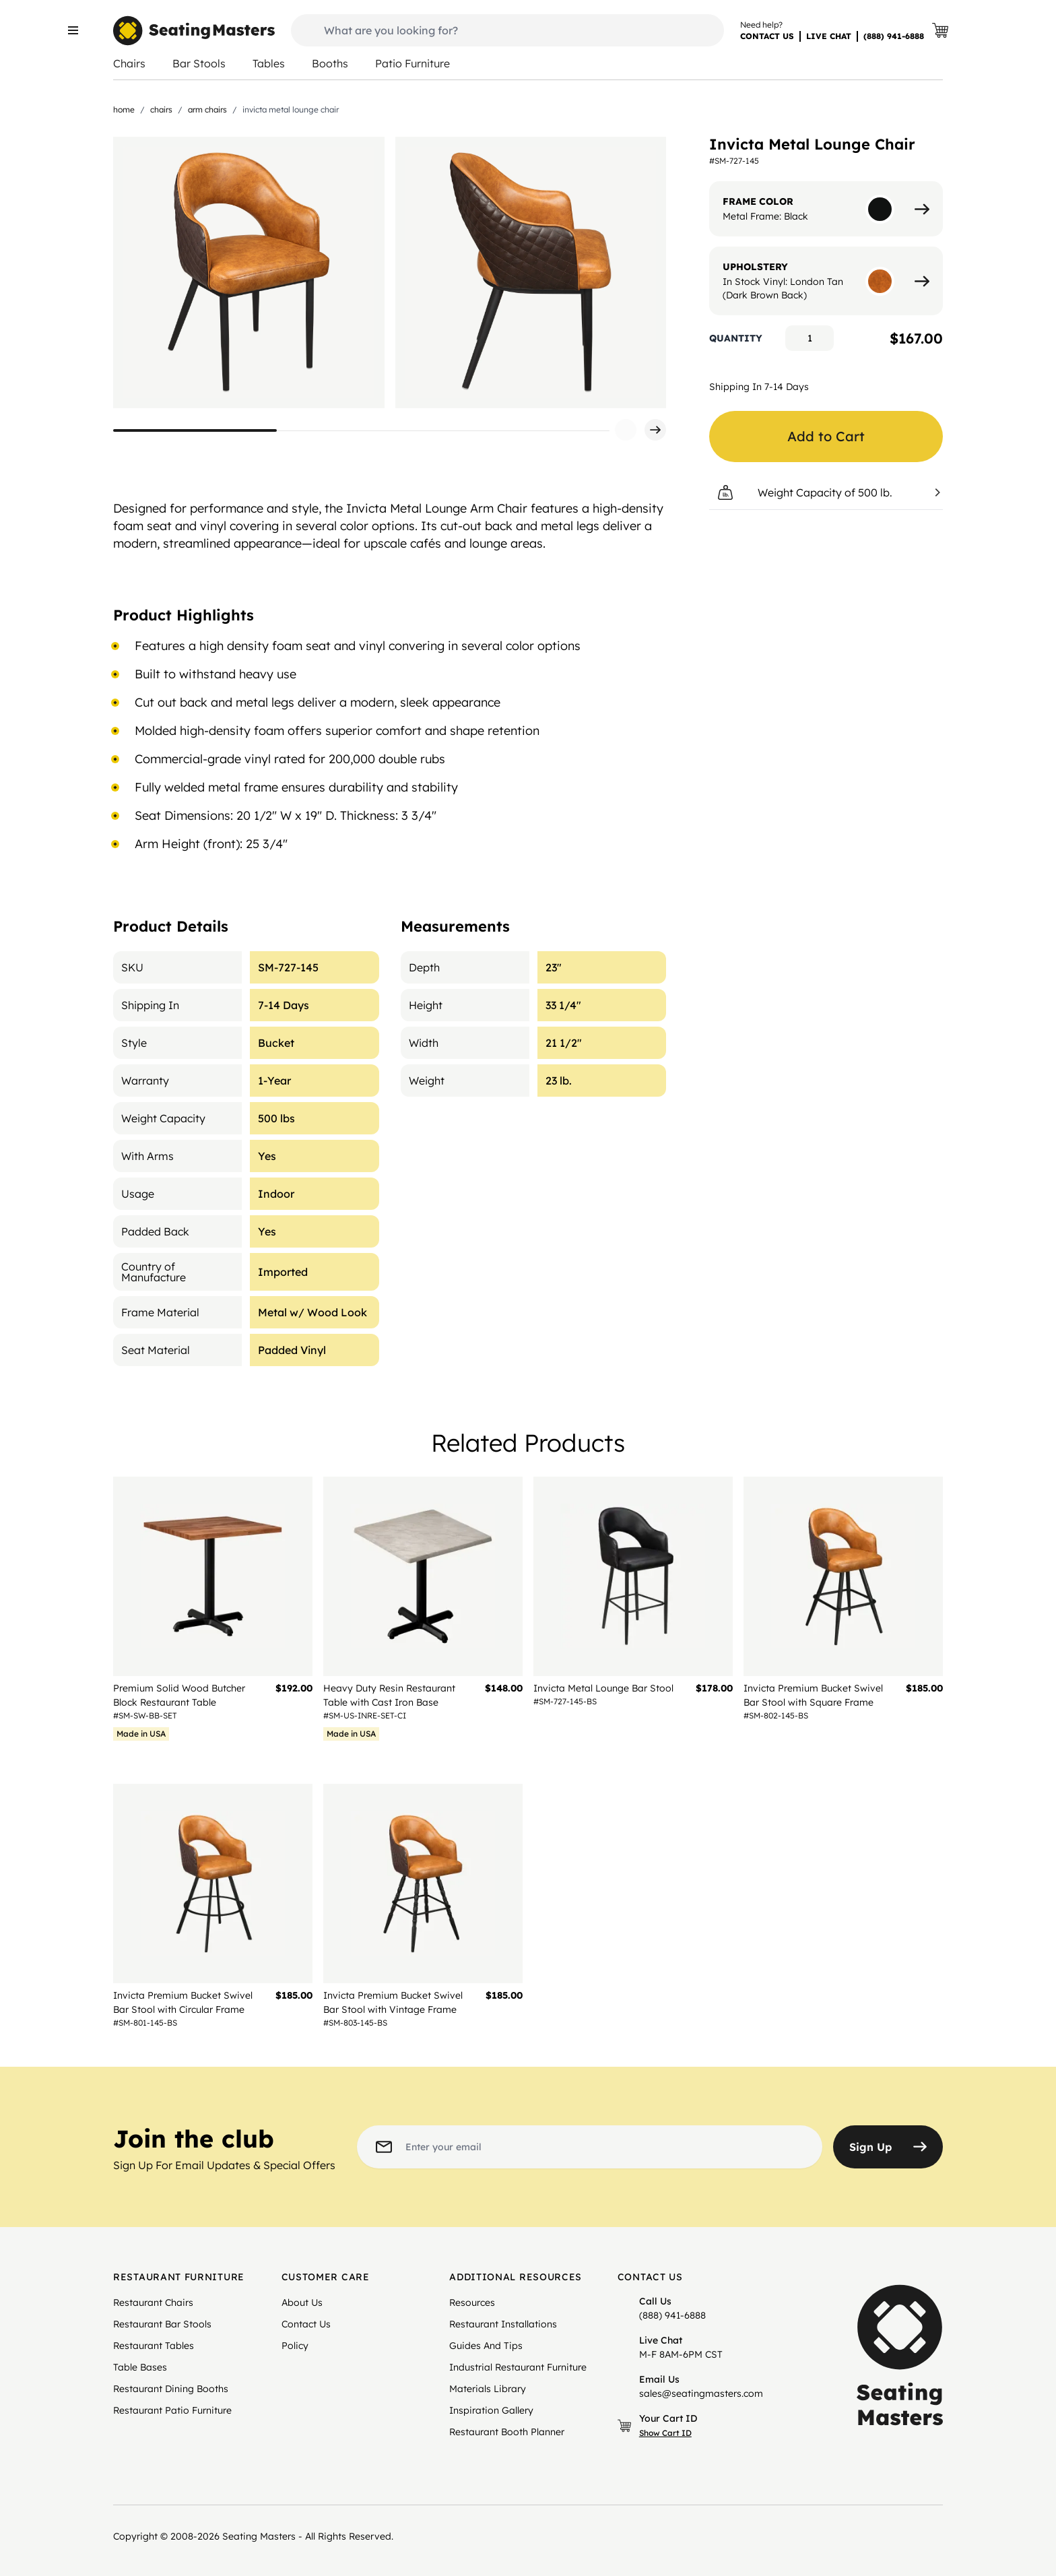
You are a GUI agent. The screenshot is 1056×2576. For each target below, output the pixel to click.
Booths (330, 63)
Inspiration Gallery (491, 2410)
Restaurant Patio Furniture (172, 2410)
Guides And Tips (486, 2346)
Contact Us (306, 2324)
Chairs (129, 63)
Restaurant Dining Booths (170, 2389)
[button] (625, 430)
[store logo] (194, 30)
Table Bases (140, 2367)
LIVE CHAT (828, 36)
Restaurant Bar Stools (162, 2324)
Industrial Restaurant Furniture (518, 2367)
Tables (269, 63)
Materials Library (487, 2389)
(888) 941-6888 (893, 36)
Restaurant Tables (153, 2346)
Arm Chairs (207, 109)
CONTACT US (767, 36)
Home (124, 109)
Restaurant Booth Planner (506, 2432)
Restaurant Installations (503, 2324)
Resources (472, 2302)
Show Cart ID (665, 2433)
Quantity (735, 338)
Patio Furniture (412, 63)
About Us (302, 2302)
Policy (295, 2346)
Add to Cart (826, 436)
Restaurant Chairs (153, 2302)
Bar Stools (199, 63)
